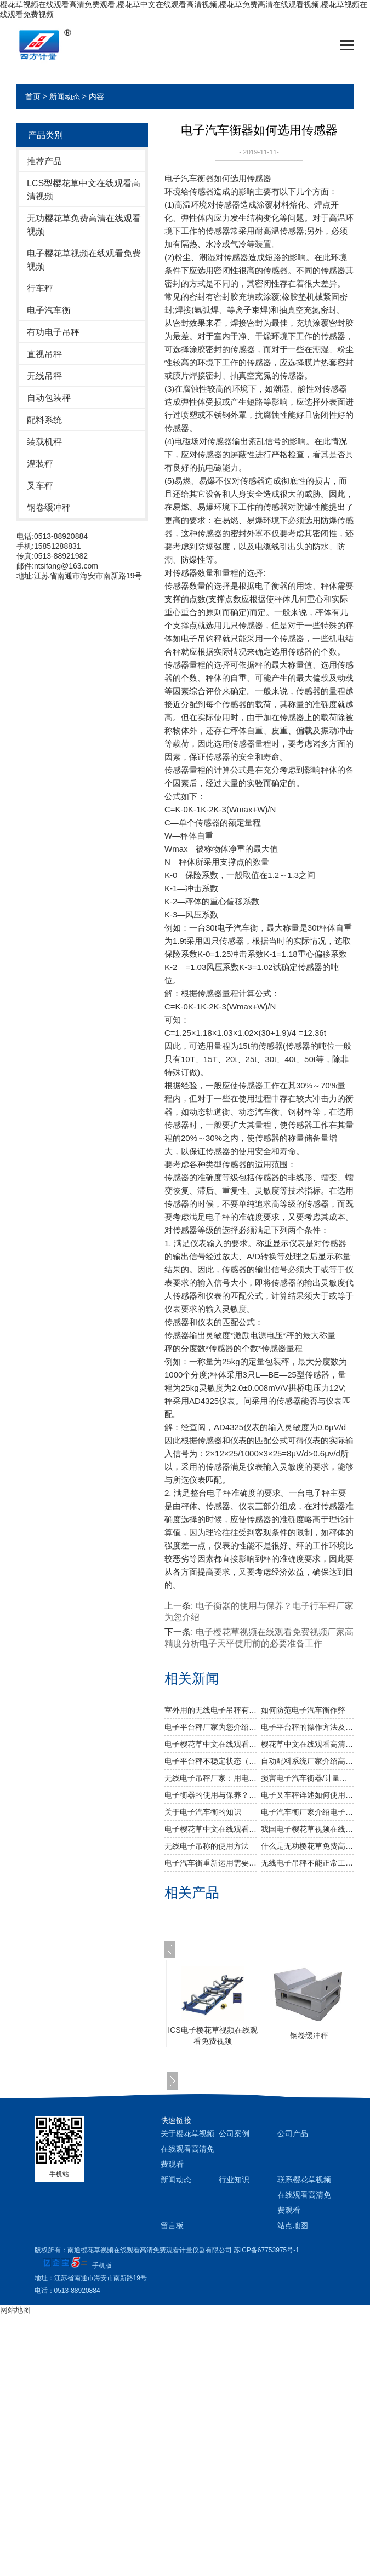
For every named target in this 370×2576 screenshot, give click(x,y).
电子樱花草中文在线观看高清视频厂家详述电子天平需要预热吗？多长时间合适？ (210, 1744)
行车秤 (40, 288)
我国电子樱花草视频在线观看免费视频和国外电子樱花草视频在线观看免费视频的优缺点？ (307, 1829)
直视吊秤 (44, 354)
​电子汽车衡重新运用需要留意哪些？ (210, 1862)
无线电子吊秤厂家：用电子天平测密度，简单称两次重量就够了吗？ (210, 1778)
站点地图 (292, 2225)
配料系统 (44, 419)
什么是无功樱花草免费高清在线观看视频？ (307, 1845)
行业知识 (234, 2179)
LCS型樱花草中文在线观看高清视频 (83, 190)
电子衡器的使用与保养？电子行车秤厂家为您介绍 (210, 1795)
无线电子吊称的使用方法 (206, 1845)
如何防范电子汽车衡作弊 (303, 1710)
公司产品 (292, 2133)
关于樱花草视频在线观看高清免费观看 (187, 2148)
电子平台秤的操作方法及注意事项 (307, 1727)
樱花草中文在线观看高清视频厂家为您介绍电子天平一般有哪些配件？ (307, 1744)
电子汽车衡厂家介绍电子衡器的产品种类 (307, 1812)
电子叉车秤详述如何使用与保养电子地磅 (307, 1795)
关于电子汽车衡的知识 (202, 1812)
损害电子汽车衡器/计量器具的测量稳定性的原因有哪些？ (307, 1778)
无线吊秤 (44, 376)
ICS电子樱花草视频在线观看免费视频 (212, 2035)
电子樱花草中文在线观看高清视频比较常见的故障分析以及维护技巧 (210, 1829)
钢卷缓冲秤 (49, 507)
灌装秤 (40, 463)
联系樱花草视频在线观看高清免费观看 (304, 2194)
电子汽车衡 (49, 310)
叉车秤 (40, 485)
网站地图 (15, 2309)
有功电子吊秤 (53, 332)
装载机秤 (44, 441)
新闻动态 (64, 96)
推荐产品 (44, 161)
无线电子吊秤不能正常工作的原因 (307, 1862)
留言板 (172, 2225)
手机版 (102, 2265)
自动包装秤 (49, 398)
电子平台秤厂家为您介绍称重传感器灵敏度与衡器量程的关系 (210, 1727)
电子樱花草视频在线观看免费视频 (84, 260)
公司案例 (234, 2133)
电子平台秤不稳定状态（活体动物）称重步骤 (210, 1761)
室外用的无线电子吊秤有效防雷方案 (210, 1710)
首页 (33, 96)
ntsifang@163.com (66, 565)
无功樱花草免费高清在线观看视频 (84, 225)
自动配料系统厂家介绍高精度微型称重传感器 (307, 1761)
